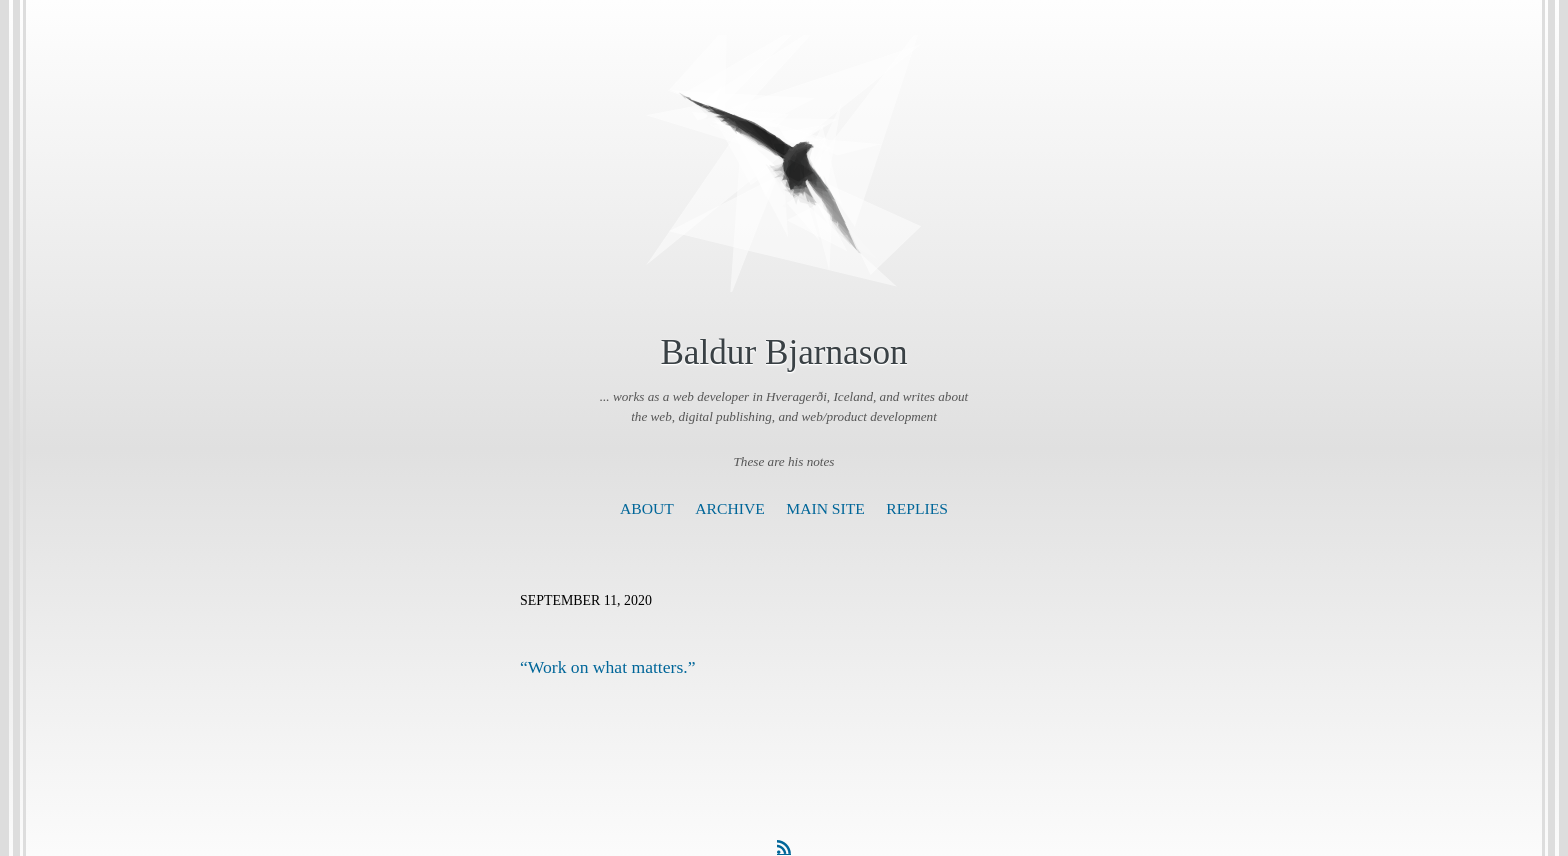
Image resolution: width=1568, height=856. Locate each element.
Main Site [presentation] (825, 508)
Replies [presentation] (917, 508)
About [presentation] (647, 508)
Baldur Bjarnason (783, 352)
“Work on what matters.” (607, 667)
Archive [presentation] (729, 508)
